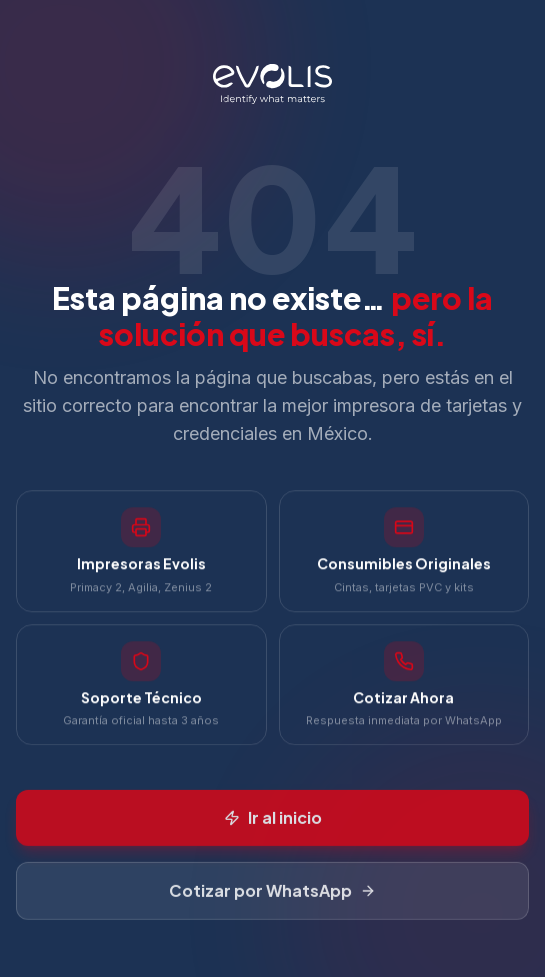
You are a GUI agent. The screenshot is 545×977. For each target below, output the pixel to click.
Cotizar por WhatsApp (272, 896)
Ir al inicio (273, 823)
